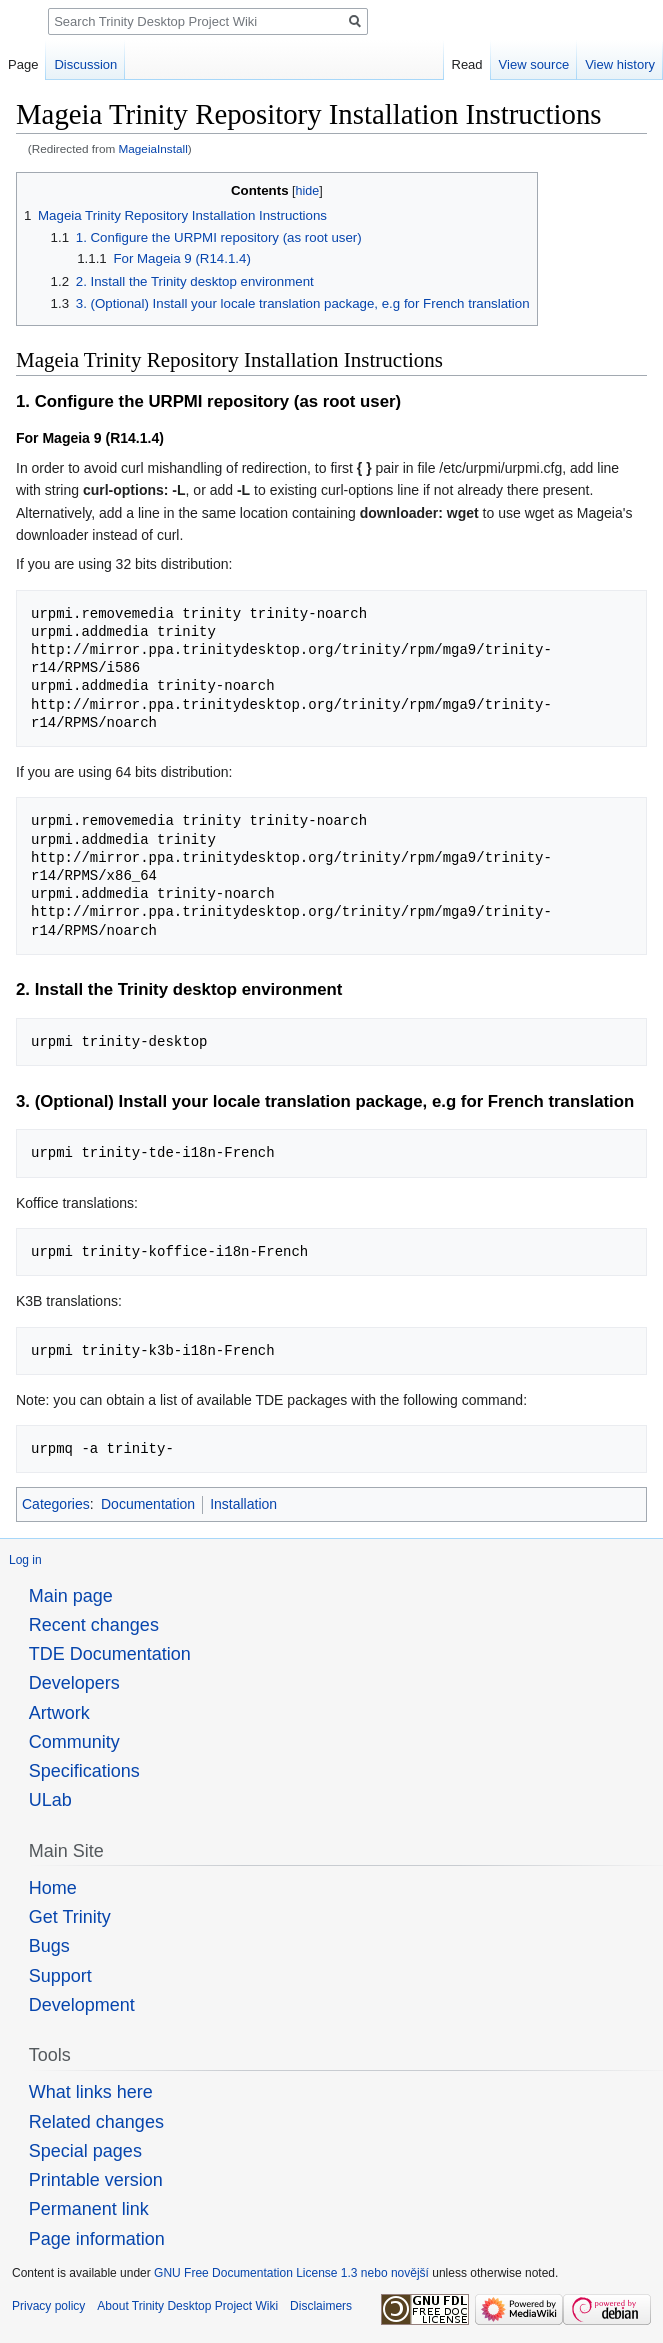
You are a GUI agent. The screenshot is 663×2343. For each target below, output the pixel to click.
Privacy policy (48, 2306)
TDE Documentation (110, 1654)
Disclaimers (321, 2306)
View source (534, 64)
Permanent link (89, 2209)
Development (82, 2005)
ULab (50, 1800)
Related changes (96, 2122)
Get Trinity (70, 1917)
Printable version (96, 2180)
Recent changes (94, 1625)
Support (60, 1976)
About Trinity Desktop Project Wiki (187, 2306)
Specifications (84, 1771)
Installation (243, 1504)
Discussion (85, 64)
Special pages (85, 2151)
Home (53, 1888)
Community (74, 1742)
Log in (25, 1560)
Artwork (59, 1713)
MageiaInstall (153, 148)
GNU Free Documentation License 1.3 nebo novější (291, 2273)
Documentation (148, 1504)
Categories (56, 1504)
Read (467, 64)
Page (23, 64)
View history (620, 64)
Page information (97, 2239)
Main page (71, 1596)
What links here (91, 2092)
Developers (74, 1683)
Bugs (49, 1946)
